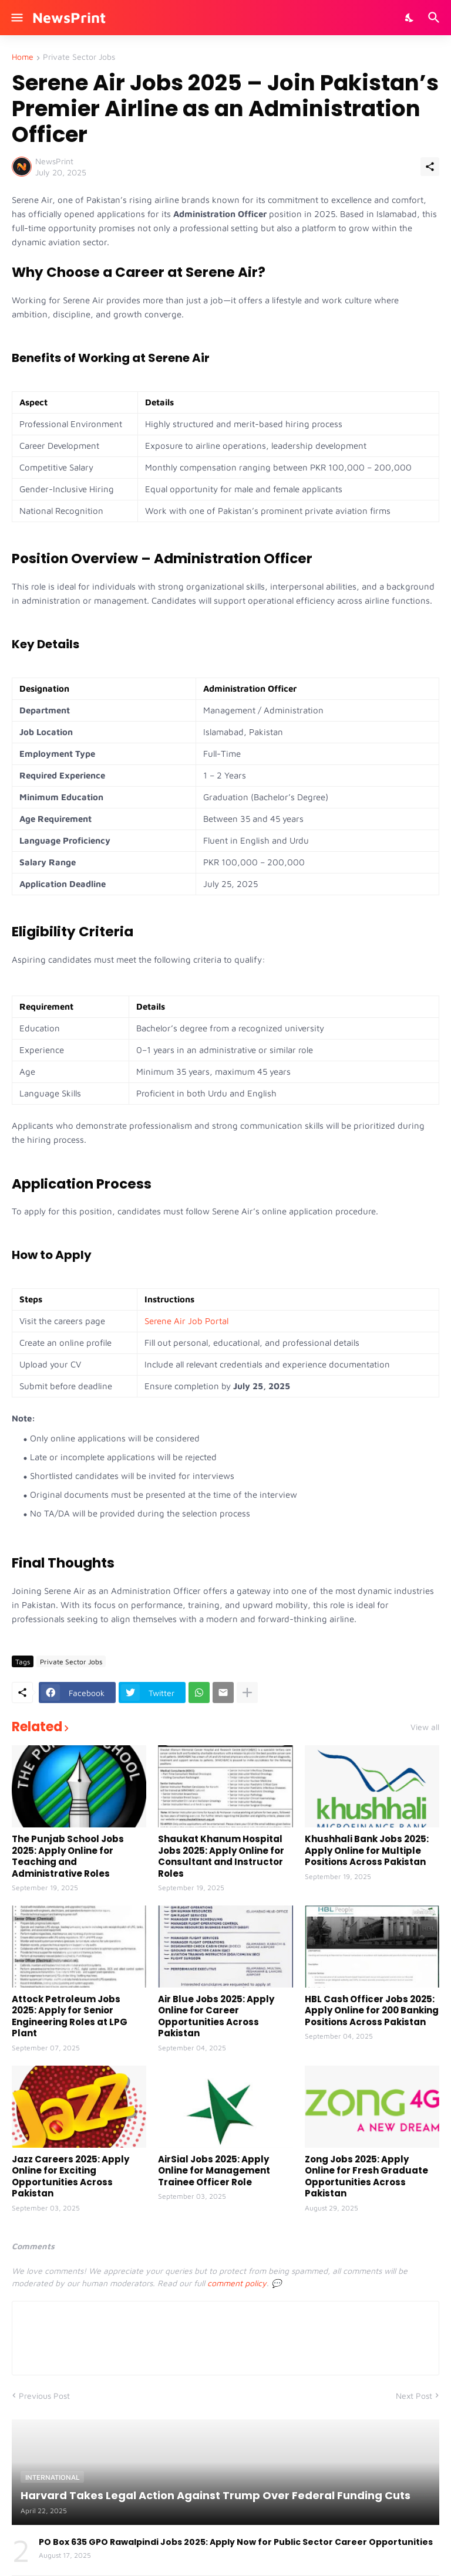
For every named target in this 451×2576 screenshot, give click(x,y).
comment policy (237, 2283)
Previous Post (44, 2396)
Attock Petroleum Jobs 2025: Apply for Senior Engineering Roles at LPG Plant (69, 2016)
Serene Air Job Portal (186, 1321)
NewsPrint (69, 17)
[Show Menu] (16, 18)
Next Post (414, 2396)
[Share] (429, 166)
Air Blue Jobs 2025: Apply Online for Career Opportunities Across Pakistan (216, 2016)
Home (22, 57)
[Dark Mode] (410, 18)
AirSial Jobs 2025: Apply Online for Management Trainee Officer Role (214, 2171)
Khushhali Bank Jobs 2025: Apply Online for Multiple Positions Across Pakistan (367, 1850)
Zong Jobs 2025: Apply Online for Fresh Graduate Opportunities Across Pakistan (366, 2176)
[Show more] (247, 1692)
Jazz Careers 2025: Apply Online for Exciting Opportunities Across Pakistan (70, 2176)
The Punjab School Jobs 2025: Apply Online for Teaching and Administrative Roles (68, 1856)
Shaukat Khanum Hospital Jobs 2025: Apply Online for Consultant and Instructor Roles (221, 1856)
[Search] (435, 17)
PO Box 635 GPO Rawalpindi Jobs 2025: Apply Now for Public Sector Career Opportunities (236, 2542)
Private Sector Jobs (79, 57)
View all (424, 1727)
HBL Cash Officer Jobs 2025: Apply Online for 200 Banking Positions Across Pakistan (372, 2010)
